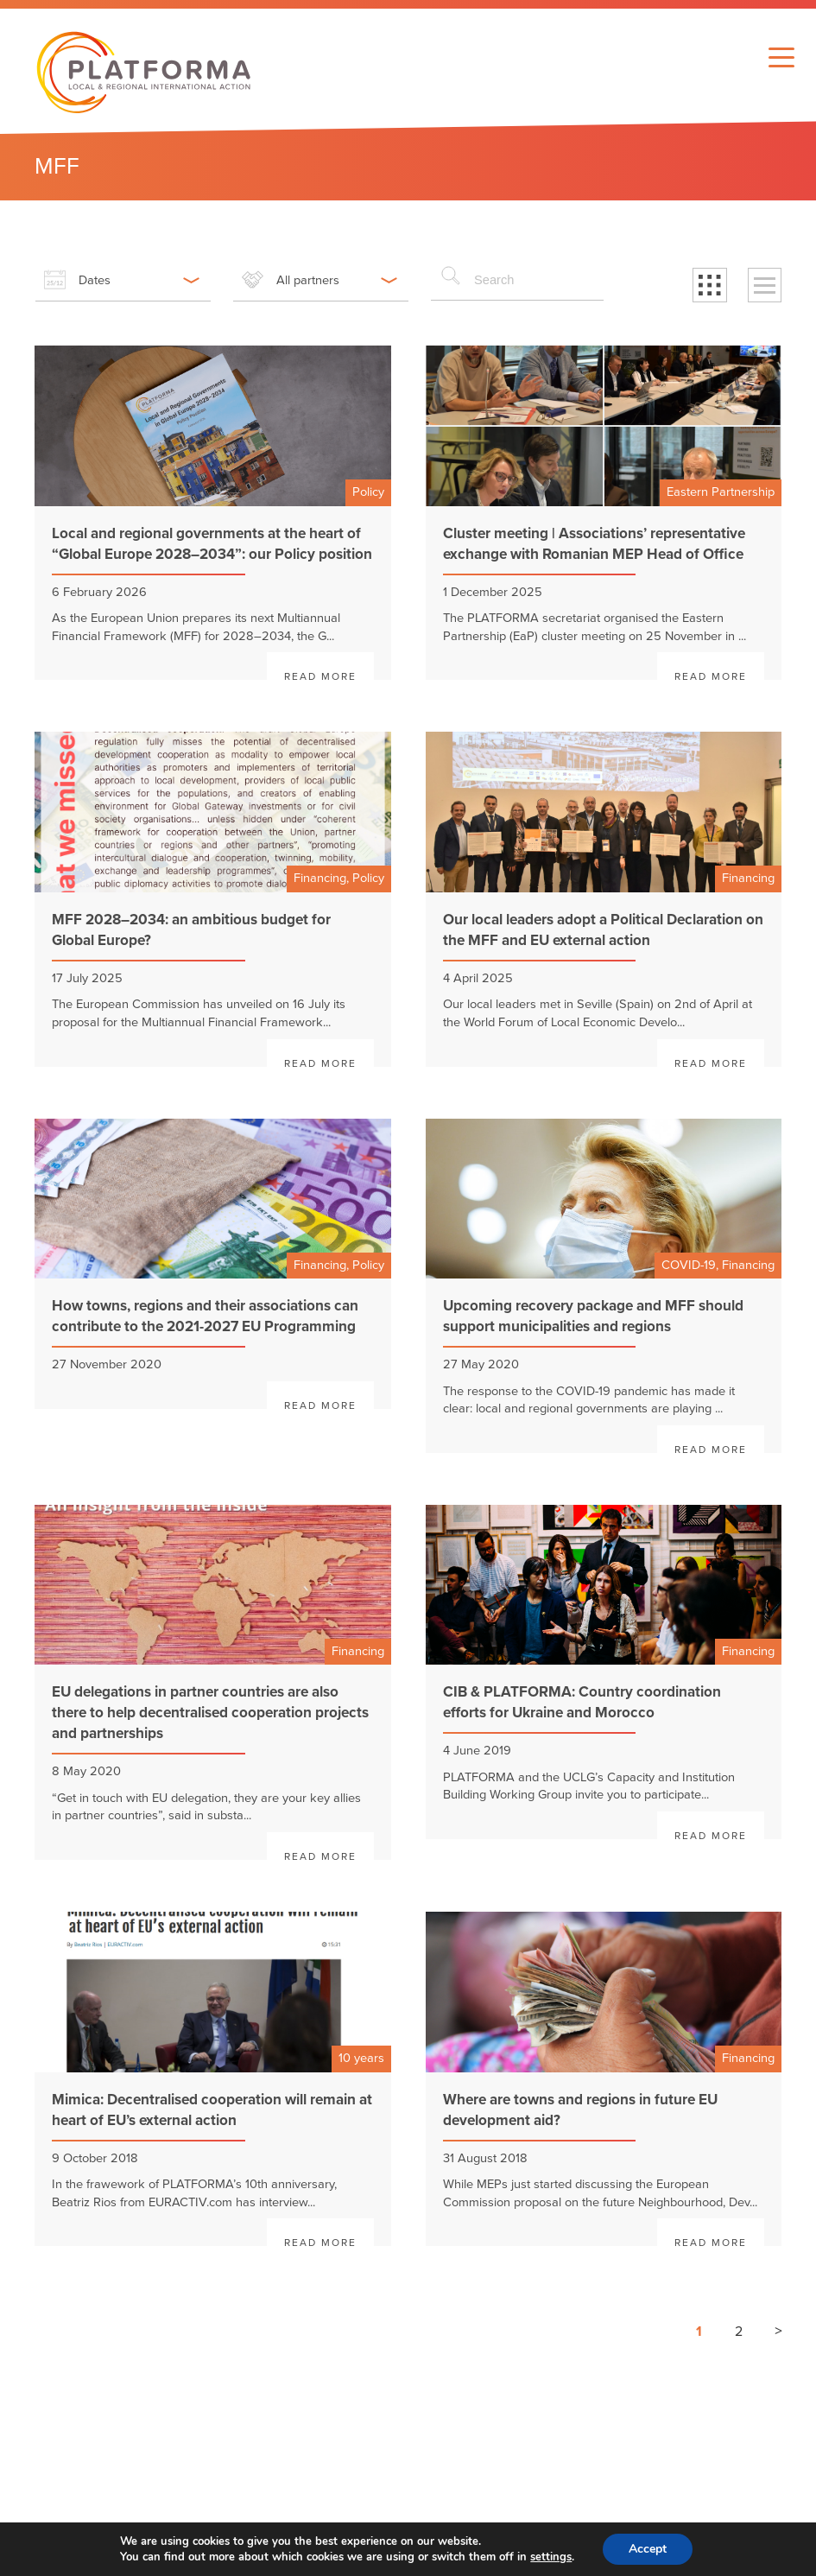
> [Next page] (778, 2330)
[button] (710, 285)
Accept (648, 2549)
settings (551, 2557)
